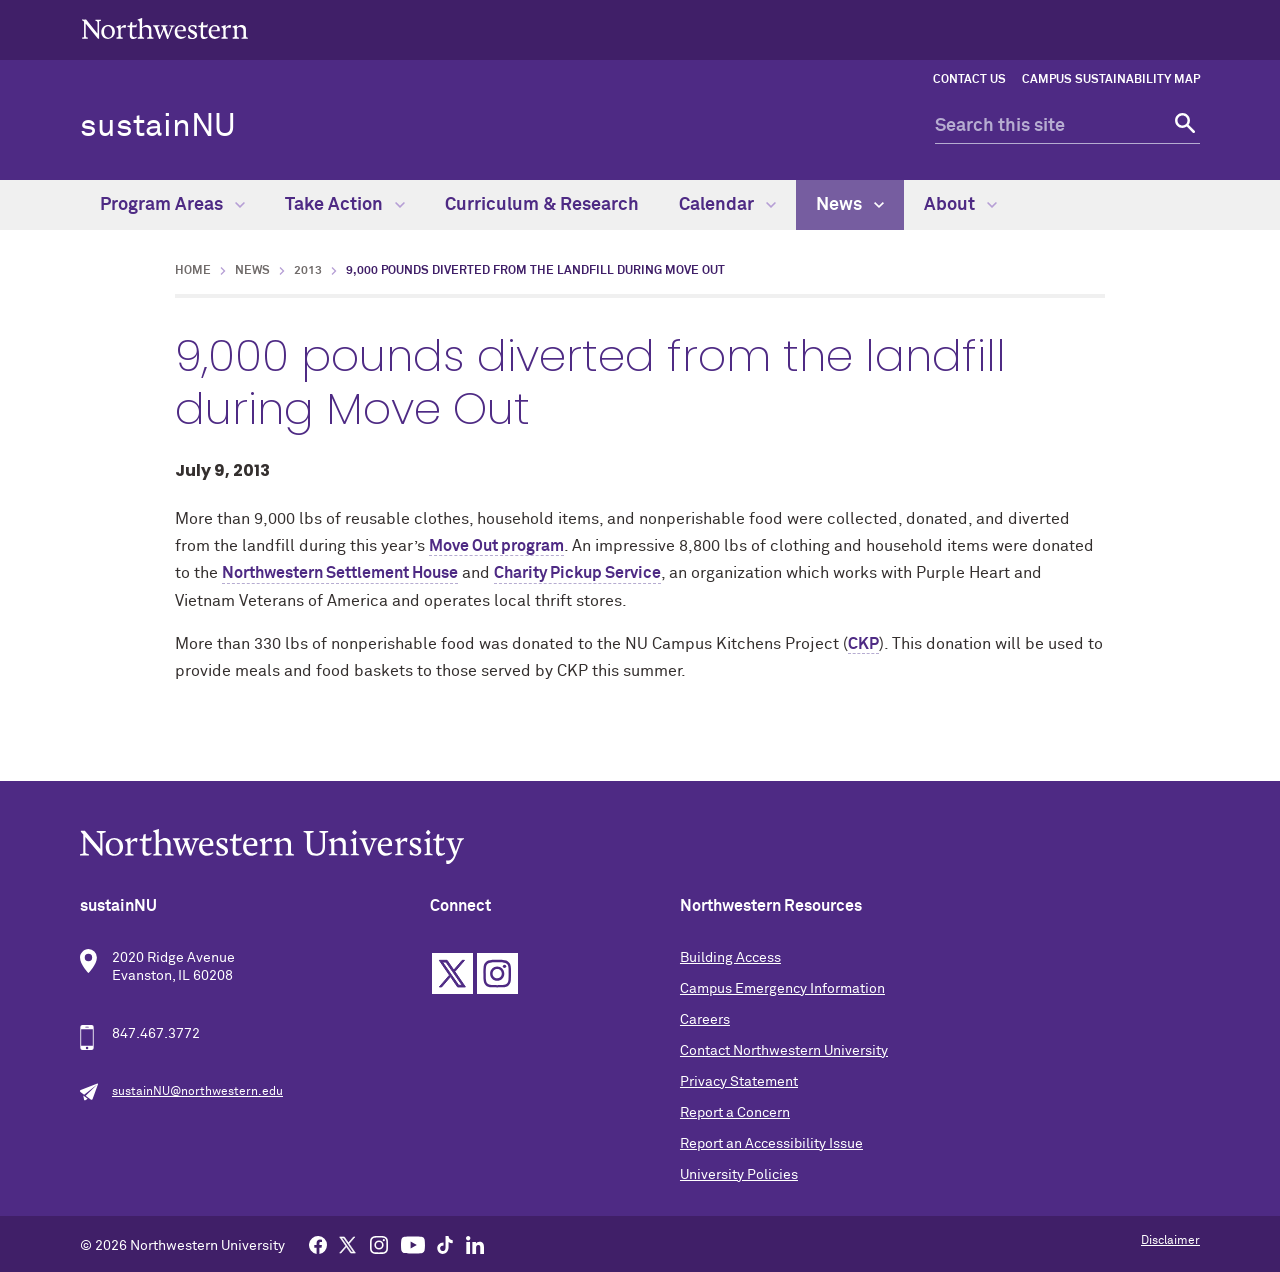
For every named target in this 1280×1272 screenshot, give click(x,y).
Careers (705, 1020)
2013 (308, 271)
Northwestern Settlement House (340, 573)
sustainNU (158, 127)
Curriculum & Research (542, 205)
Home (193, 271)
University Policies (739, 1175)
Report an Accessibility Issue (771, 1144)
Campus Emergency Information (782, 989)
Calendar (727, 205)
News (850, 205)
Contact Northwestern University (784, 1051)
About (960, 205)
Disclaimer (1170, 1241)
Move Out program (496, 546)
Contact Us (969, 80)
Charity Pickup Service (577, 573)
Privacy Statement (739, 1082)
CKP (863, 644)
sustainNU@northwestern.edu (197, 1092)
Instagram (497, 973)
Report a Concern (735, 1113)
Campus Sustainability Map (1111, 80)
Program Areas (172, 205)
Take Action (345, 205)
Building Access (730, 958)
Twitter (452, 973)
